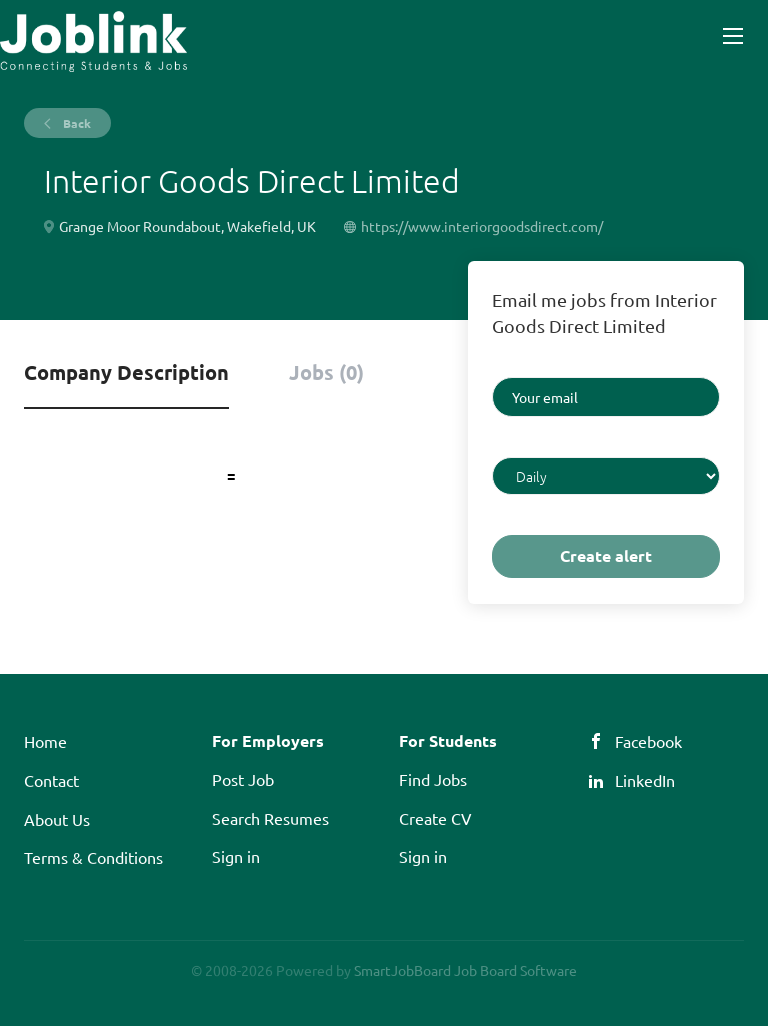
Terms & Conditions (93, 857)
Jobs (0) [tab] (326, 372)
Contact (51, 780)
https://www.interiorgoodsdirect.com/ (482, 226)
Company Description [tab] (126, 372)
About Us (57, 819)
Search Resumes (270, 818)
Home (45, 741)
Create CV (435, 818)
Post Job (243, 779)
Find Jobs (433, 779)
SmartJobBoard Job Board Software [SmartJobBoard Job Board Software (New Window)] (465, 970)
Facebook (648, 741)
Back (75, 123)
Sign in (236, 856)
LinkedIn (645, 780)
